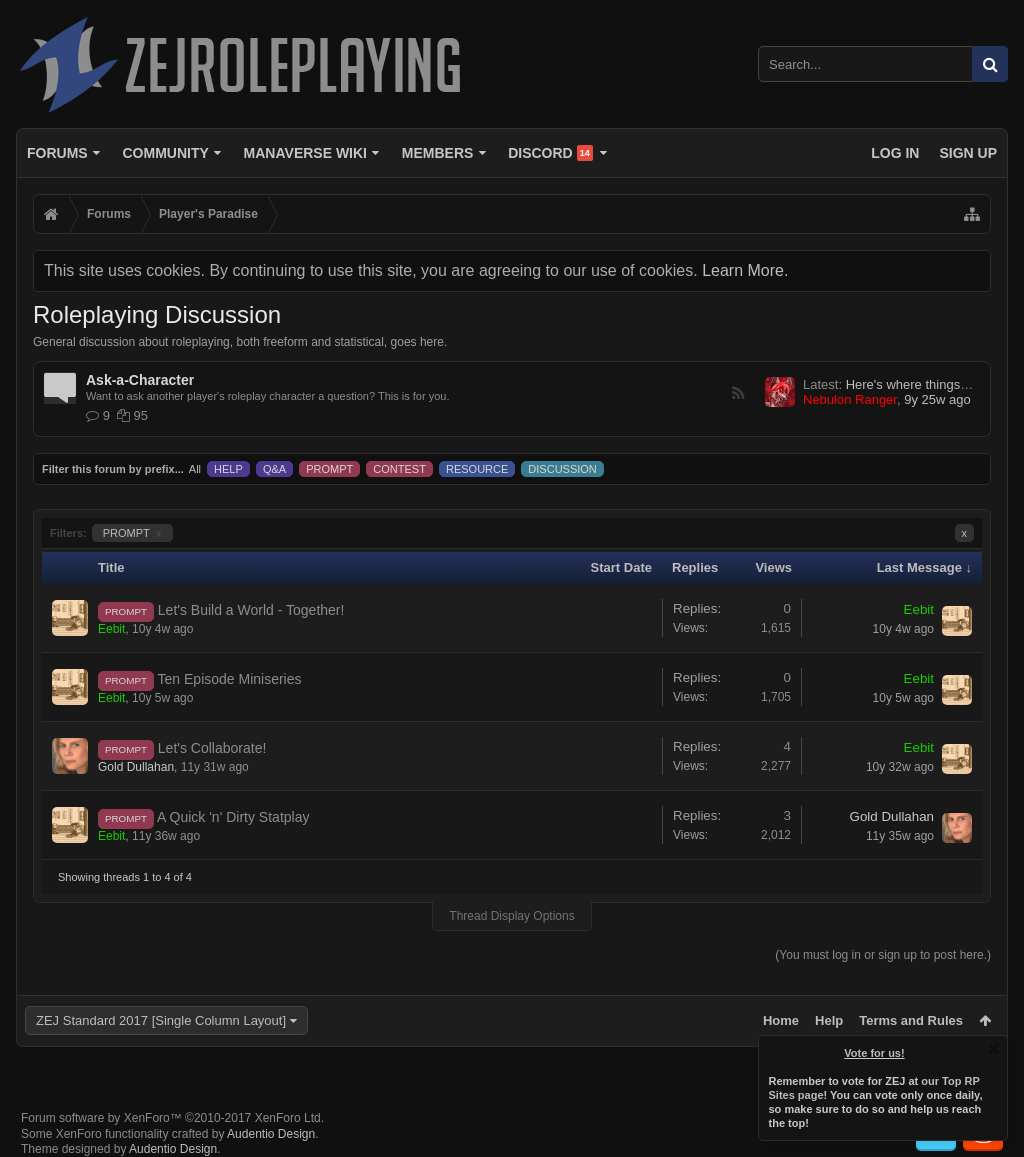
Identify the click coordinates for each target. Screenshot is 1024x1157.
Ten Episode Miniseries (230, 679)
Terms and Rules (911, 1020)
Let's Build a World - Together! (251, 610)
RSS (738, 393)
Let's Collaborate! (212, 748)
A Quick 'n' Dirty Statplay (233, 817)
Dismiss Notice (994, 1049)
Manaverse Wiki (305, 153)
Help (829, 1020)
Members (438, 153)
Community (165, 153)
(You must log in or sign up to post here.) (883, 955)
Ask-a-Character (140, 380)
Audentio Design (271, 1134)
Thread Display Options (511, 916)
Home (781, 1020)
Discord (550, 153)
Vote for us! (875, 1053)
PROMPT (132, 533)
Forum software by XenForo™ (172, 1118)
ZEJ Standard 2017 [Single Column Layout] (161, 1020)
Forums (57, 153)
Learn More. (745, 270)
